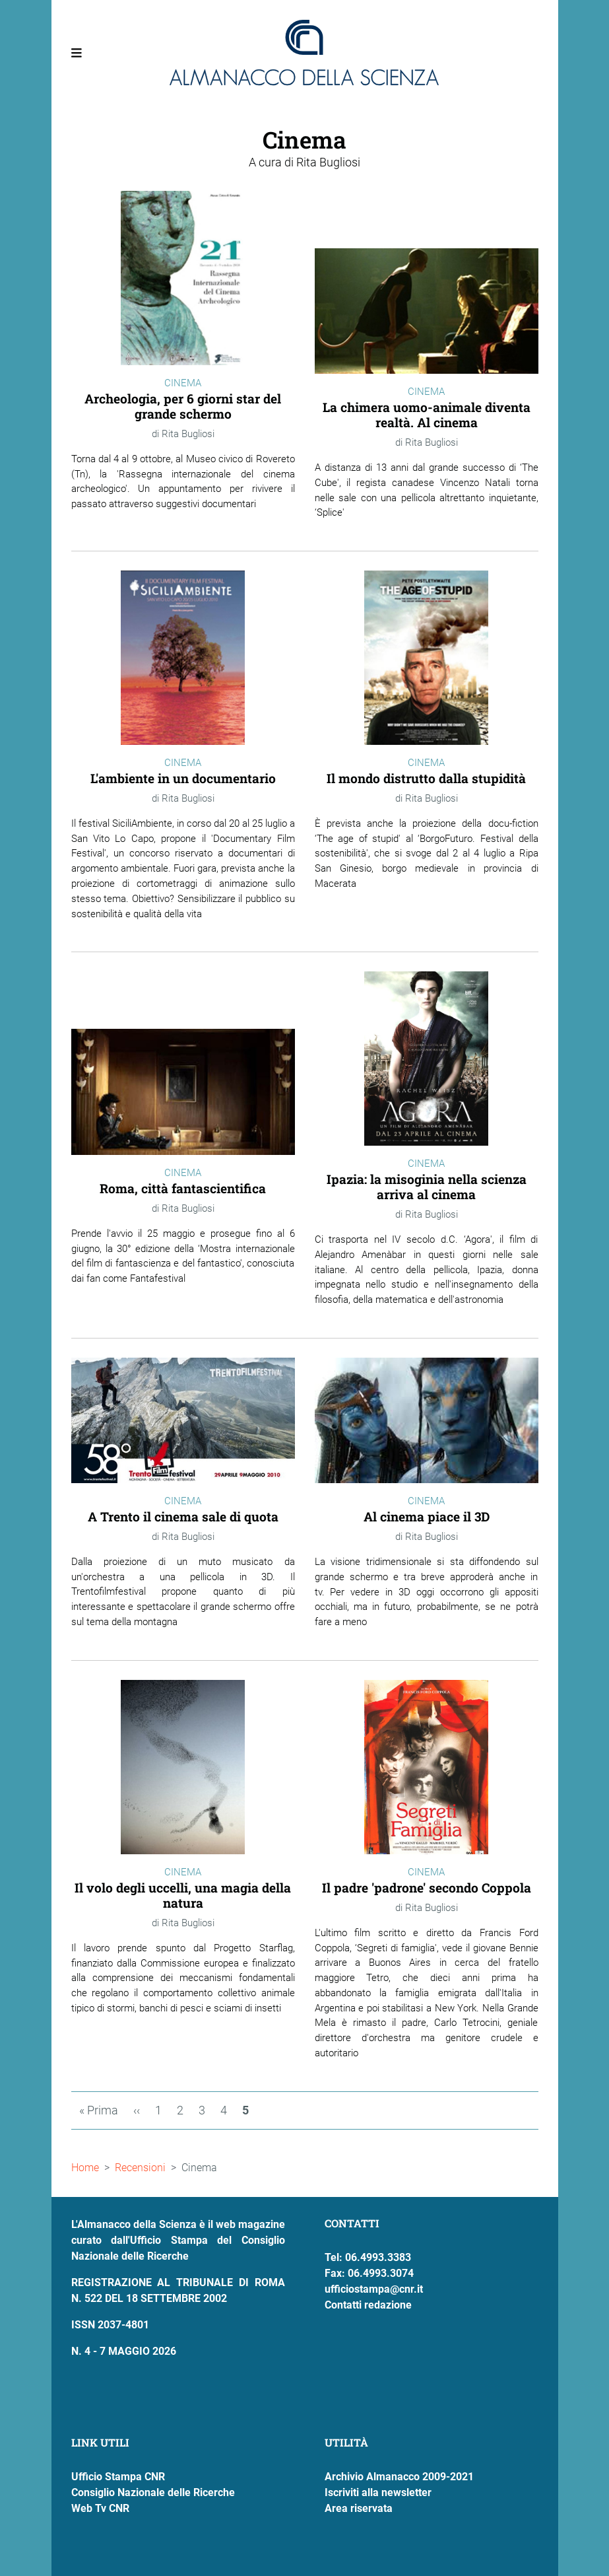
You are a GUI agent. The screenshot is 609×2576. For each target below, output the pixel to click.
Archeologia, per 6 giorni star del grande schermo (182, 406)
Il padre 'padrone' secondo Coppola (426, 1887)
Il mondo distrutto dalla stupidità (426, 778)
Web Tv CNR (100, 2508)
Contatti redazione (368, 2305)
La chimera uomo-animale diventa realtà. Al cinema (426, 415)
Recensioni (140, 2167)
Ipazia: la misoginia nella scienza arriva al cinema (427, 1186)
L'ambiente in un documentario (183, 778)
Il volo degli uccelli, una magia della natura (183, 1895)
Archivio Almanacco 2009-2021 (399, 2476)
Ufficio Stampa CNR (118, 2476)
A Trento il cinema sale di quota (183, 1516)
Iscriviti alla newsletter (378, 2492)
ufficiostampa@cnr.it (374, 2289)
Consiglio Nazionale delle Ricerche (153, 2492)
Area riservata (359, 2508)
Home (85, 2167)
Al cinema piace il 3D (427, 1516)
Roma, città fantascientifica (183, 1188)
